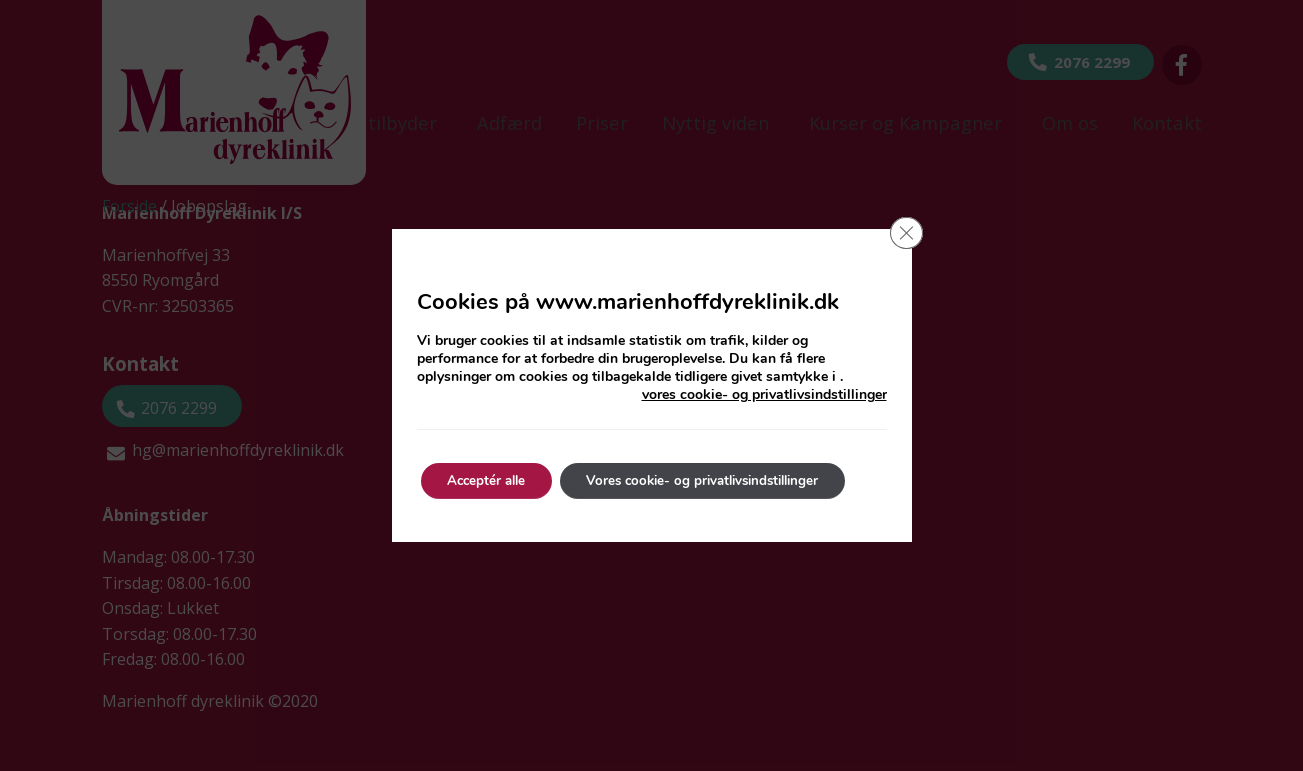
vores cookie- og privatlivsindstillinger (764, 395)
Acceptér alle (492, 480)
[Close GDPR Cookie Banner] (905, 235)
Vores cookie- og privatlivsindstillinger (725, 480)
